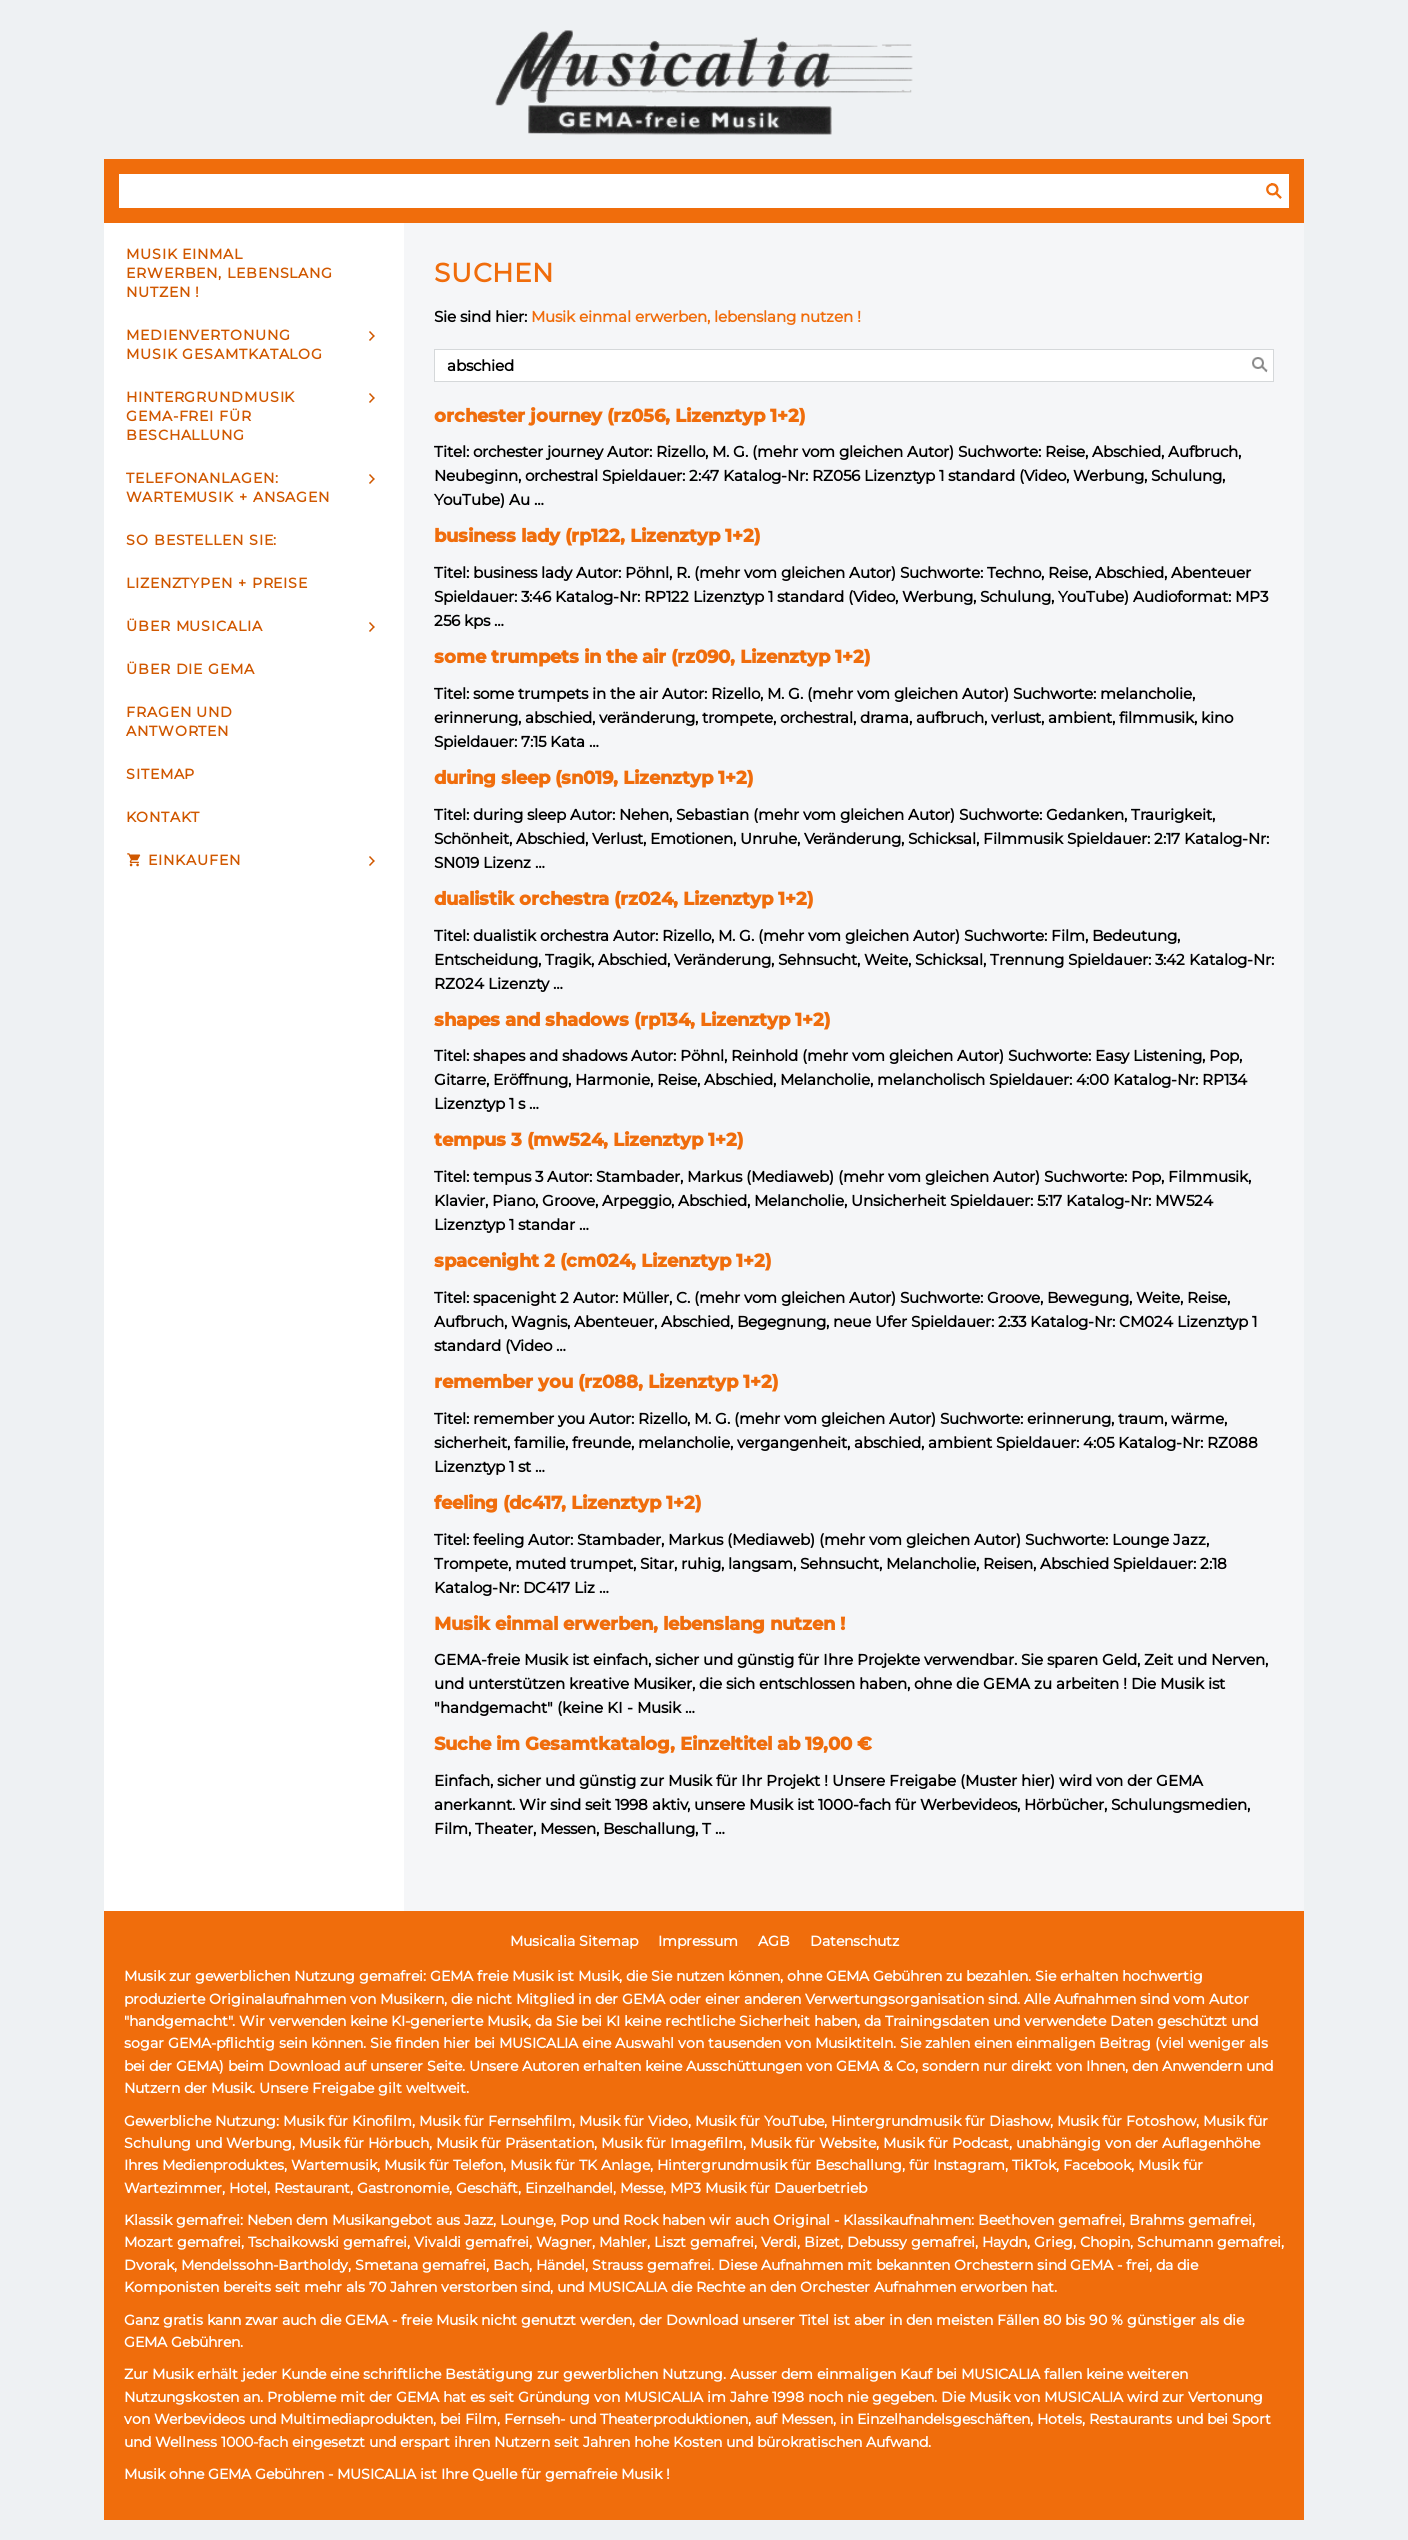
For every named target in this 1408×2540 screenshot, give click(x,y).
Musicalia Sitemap (574, 1941)
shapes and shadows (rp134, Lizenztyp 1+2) (632, 1020)
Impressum (698, 1941)
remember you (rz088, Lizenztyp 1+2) (606, 1382)
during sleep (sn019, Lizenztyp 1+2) (593, 778)
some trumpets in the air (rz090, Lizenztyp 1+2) (652, 657)
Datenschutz (854, 1941)
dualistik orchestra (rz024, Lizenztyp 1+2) (623, 899)
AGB (774, 1941)
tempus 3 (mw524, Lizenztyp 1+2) (588, 1140)
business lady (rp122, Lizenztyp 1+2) (597, 536)
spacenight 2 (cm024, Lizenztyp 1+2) (602, 1261)
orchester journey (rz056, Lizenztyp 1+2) (619, 416)
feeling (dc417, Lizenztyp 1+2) (567, 1503)
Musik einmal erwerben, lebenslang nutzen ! (696, 316)
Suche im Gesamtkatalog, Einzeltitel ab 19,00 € (653, 1744)
